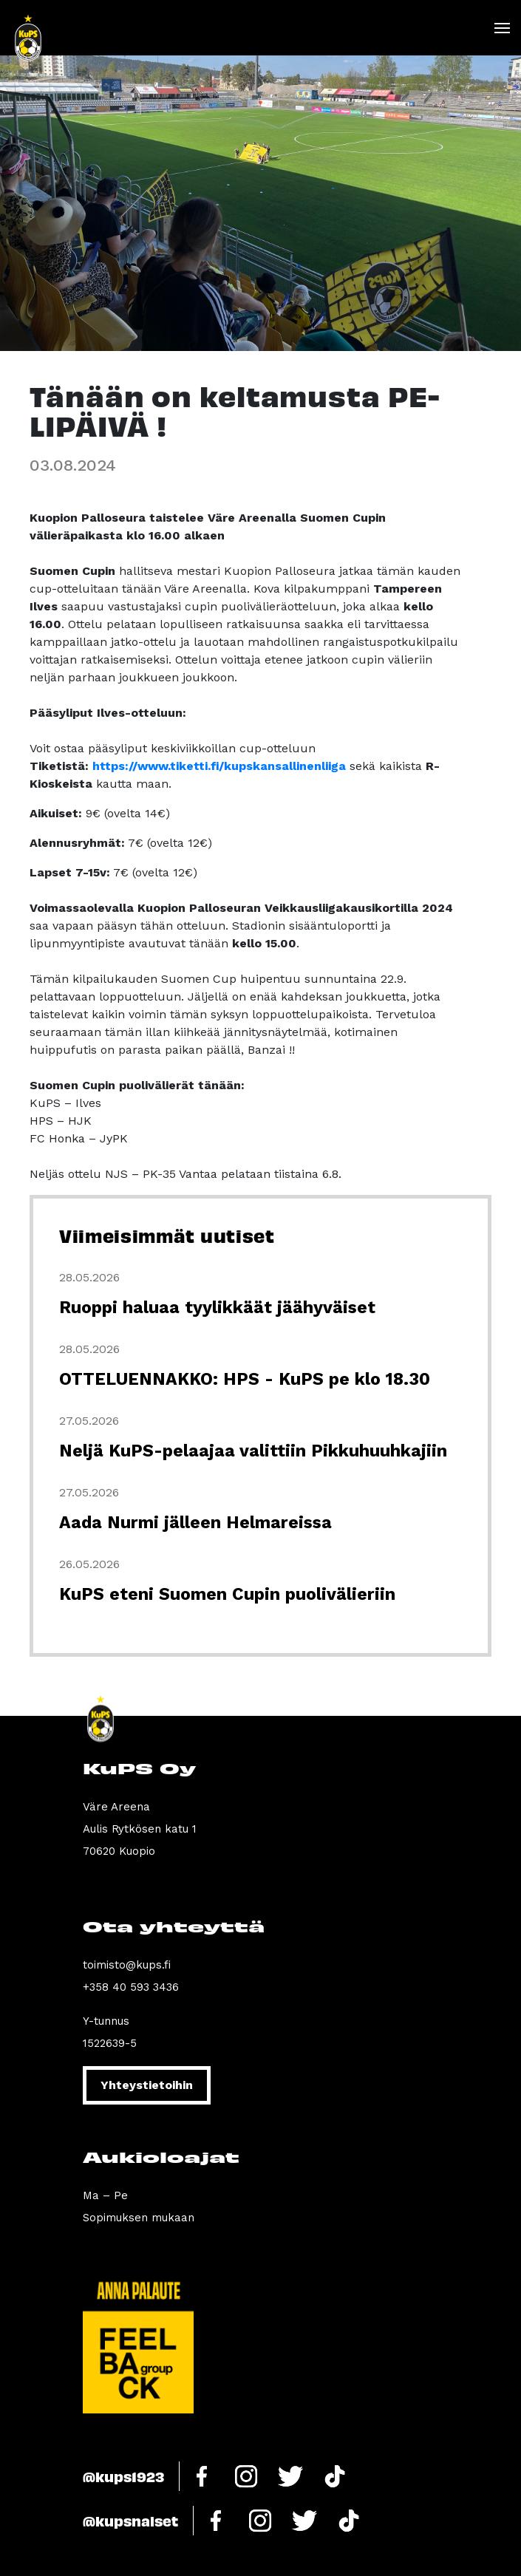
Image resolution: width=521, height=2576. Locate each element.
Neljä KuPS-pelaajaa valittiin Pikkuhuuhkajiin (253, 1451)
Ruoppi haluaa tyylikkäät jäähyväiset (217, 1308)
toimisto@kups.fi (127, 1965)
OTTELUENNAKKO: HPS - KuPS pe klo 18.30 (244, 1379)
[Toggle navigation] (501, 28)
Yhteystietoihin (147, 2085)
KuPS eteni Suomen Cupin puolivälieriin (227, 1594)
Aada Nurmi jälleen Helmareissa (195, 1523)
